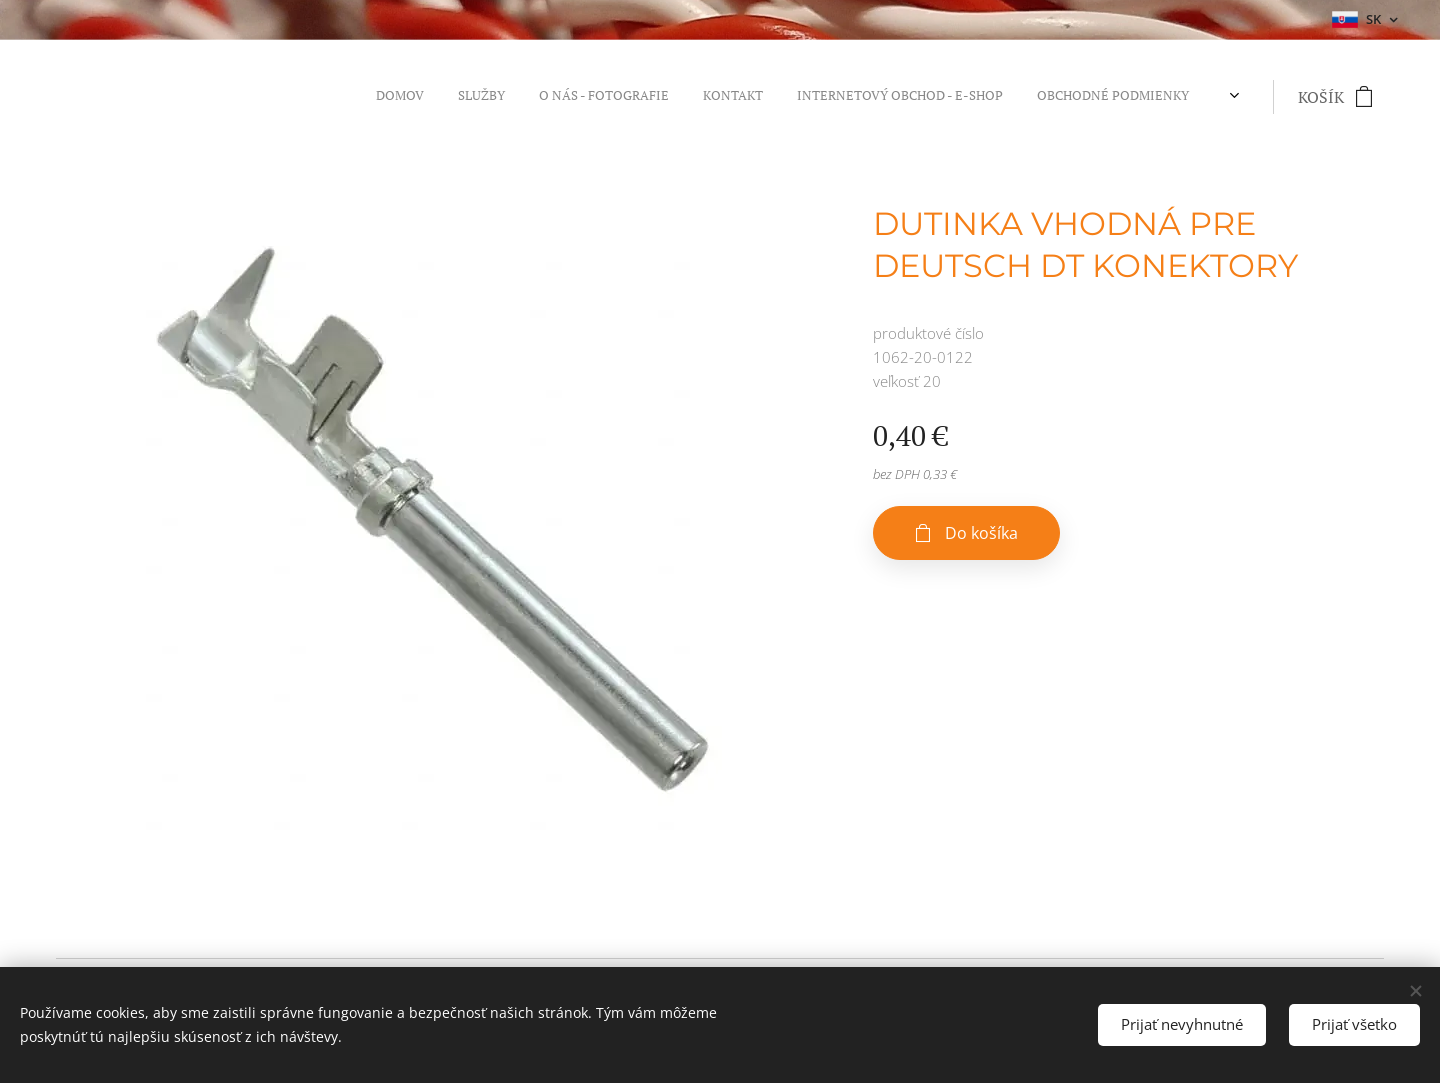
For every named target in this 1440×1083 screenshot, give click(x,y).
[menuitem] (998, 97)
